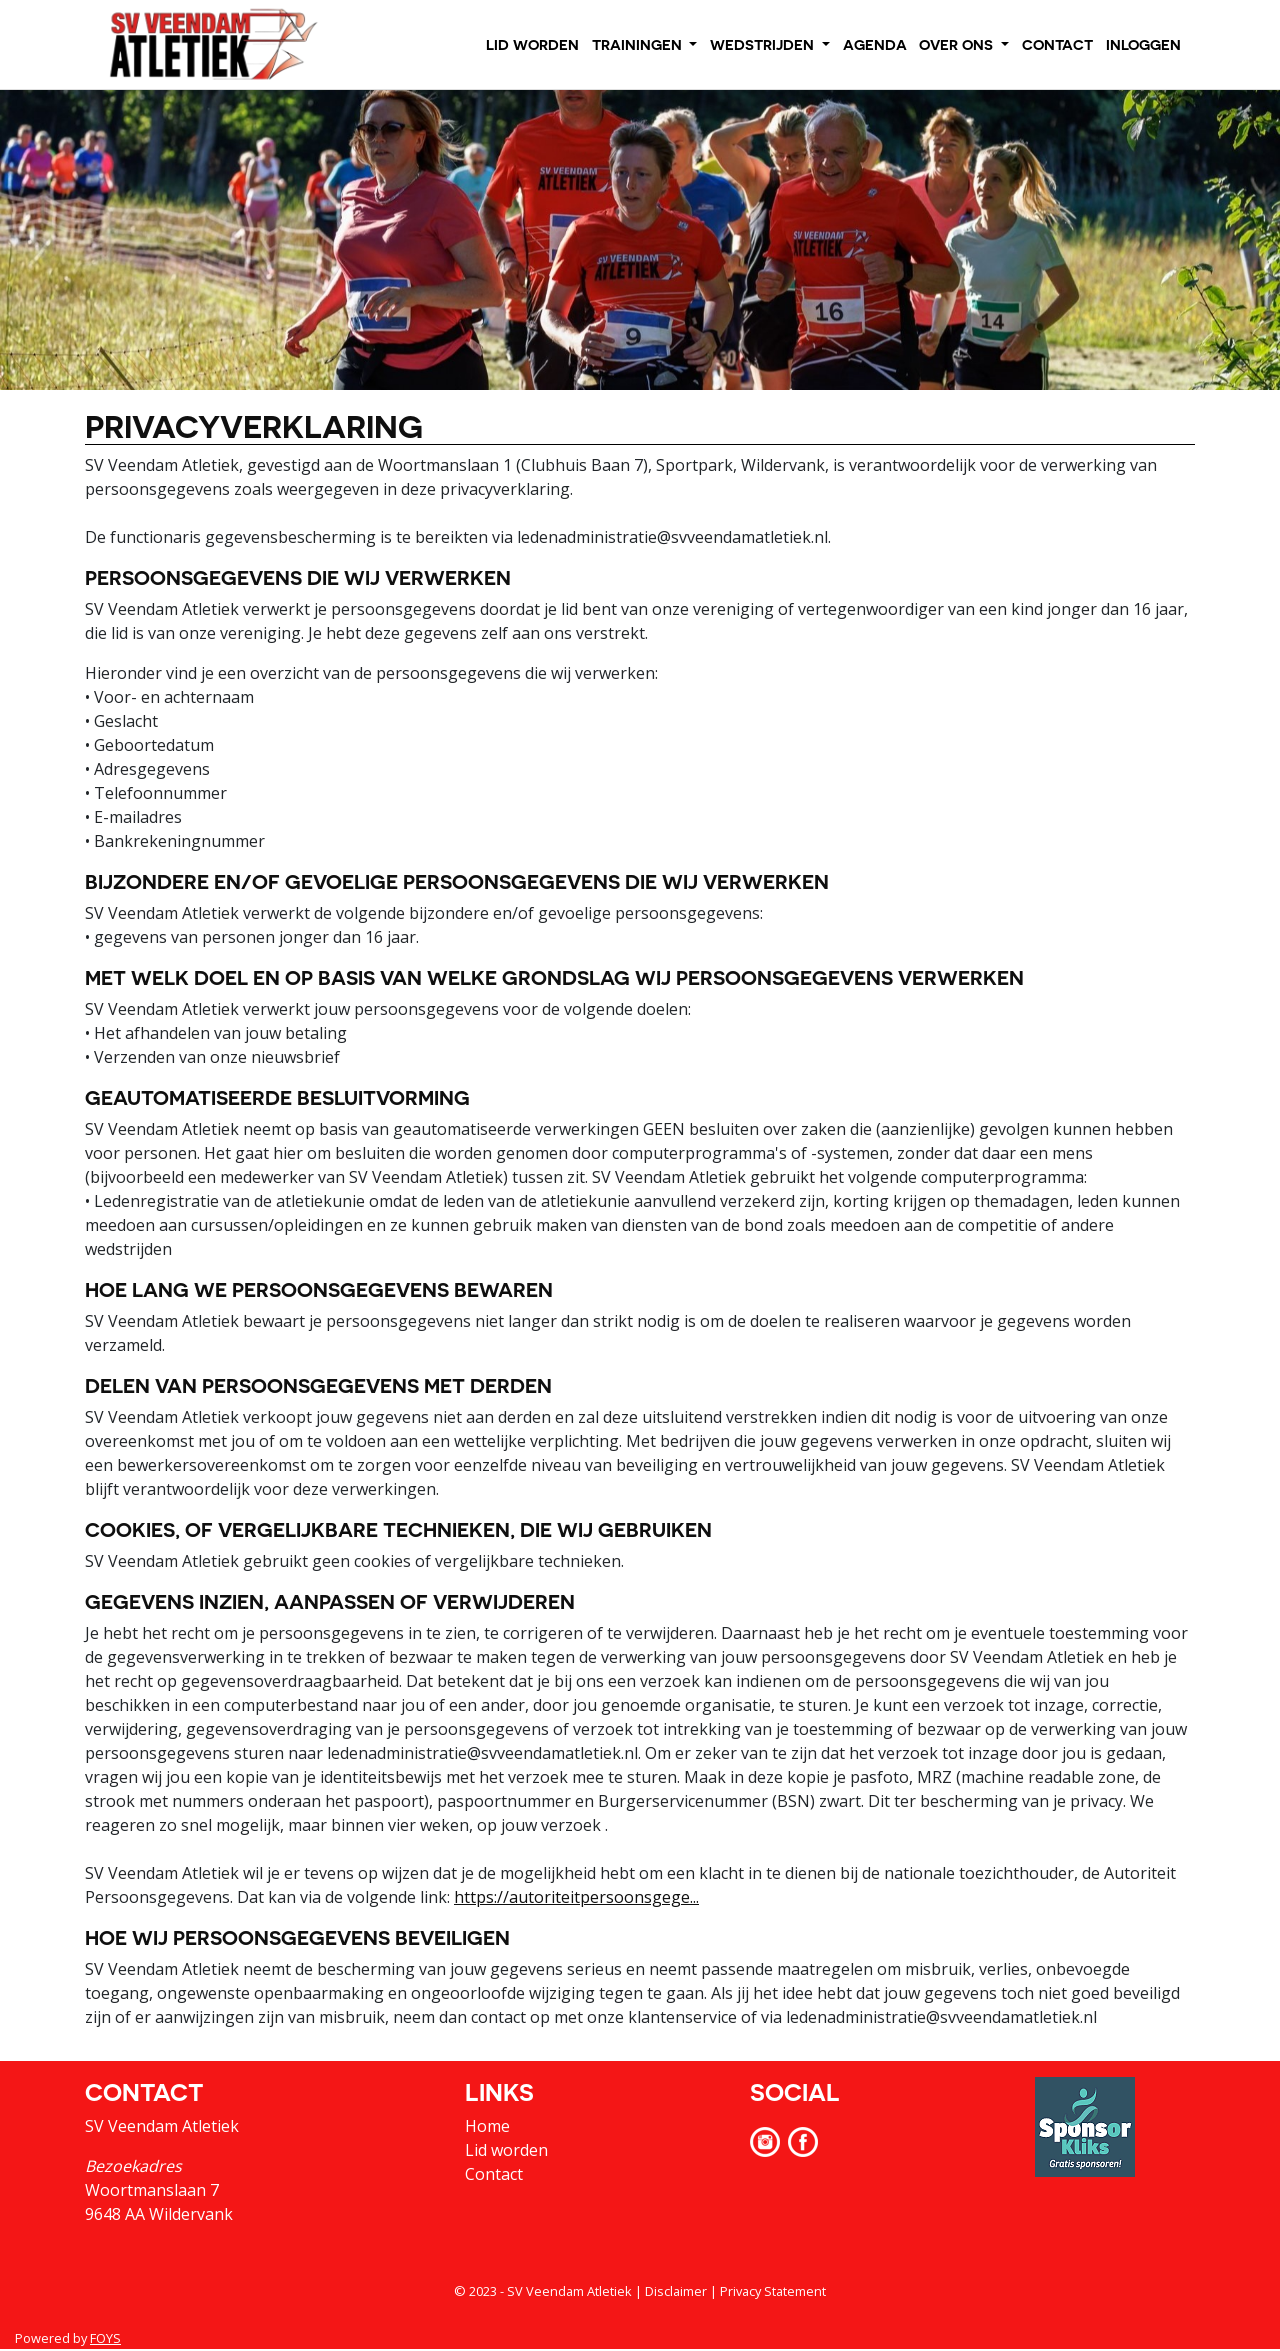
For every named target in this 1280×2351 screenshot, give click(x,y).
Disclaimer (676, 2291)
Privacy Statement (773, 2291)
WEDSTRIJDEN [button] (764, 44)
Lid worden (506, 2150)
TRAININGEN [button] (639, 44)
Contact (494, 2174)
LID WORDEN (532, 44)
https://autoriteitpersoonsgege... (576, 1897)
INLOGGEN (1143, 44)
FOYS (105, 2338)
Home (487, 2126)
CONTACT (1057, 44)
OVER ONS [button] (958, 44)
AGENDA (875, 44)
